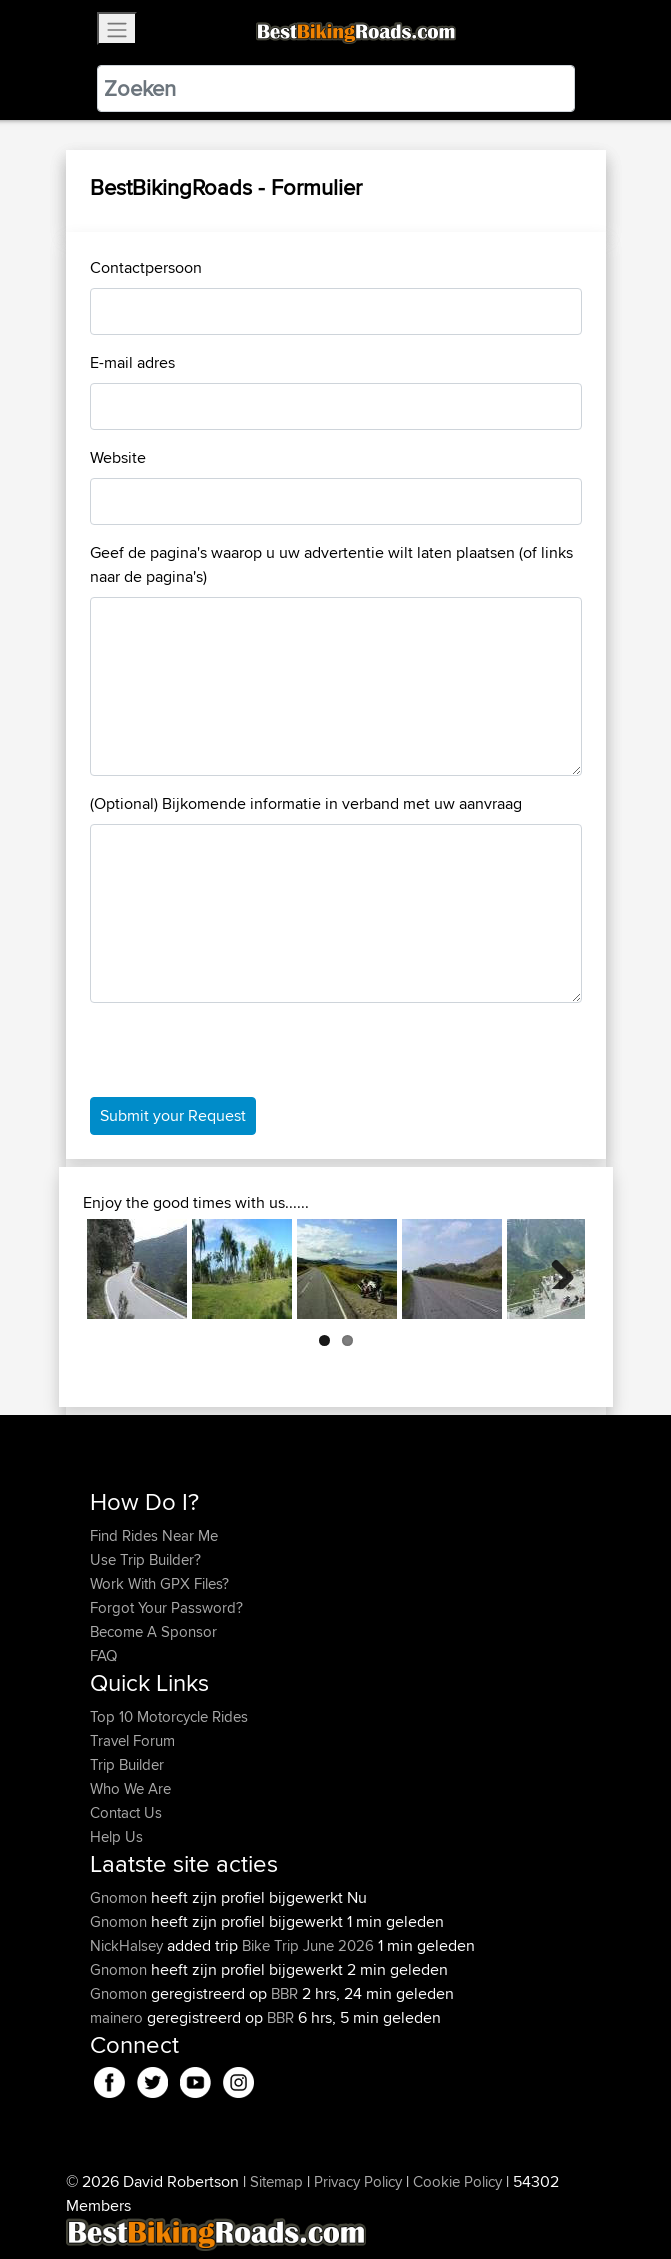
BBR (284, 1993)
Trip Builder (127, 1764)
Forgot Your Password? (166, 1607)
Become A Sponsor (153, 1631)
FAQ (103, 1655)
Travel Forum (132, 1740)
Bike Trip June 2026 (308, 1945)
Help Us (116, 1836)
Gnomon (120, 1897)
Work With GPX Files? (159, 1583)
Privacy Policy (358, 2181)
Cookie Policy (457, 2181)
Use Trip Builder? (145, 1559)
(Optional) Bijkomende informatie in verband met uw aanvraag (306, 803)
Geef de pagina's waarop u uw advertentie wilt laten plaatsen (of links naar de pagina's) (331, 564)
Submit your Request (173, 1115)
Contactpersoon (146, 267)
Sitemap (276, 2181)
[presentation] (242, 1058)
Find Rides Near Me (154, 1535)
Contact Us (126, 1812)
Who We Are (130, 1788)
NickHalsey (128, 1945)
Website (118, 457)
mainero (118, 2017)
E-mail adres (132, 362)
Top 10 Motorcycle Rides (169, 1716)
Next (555, 1269)
